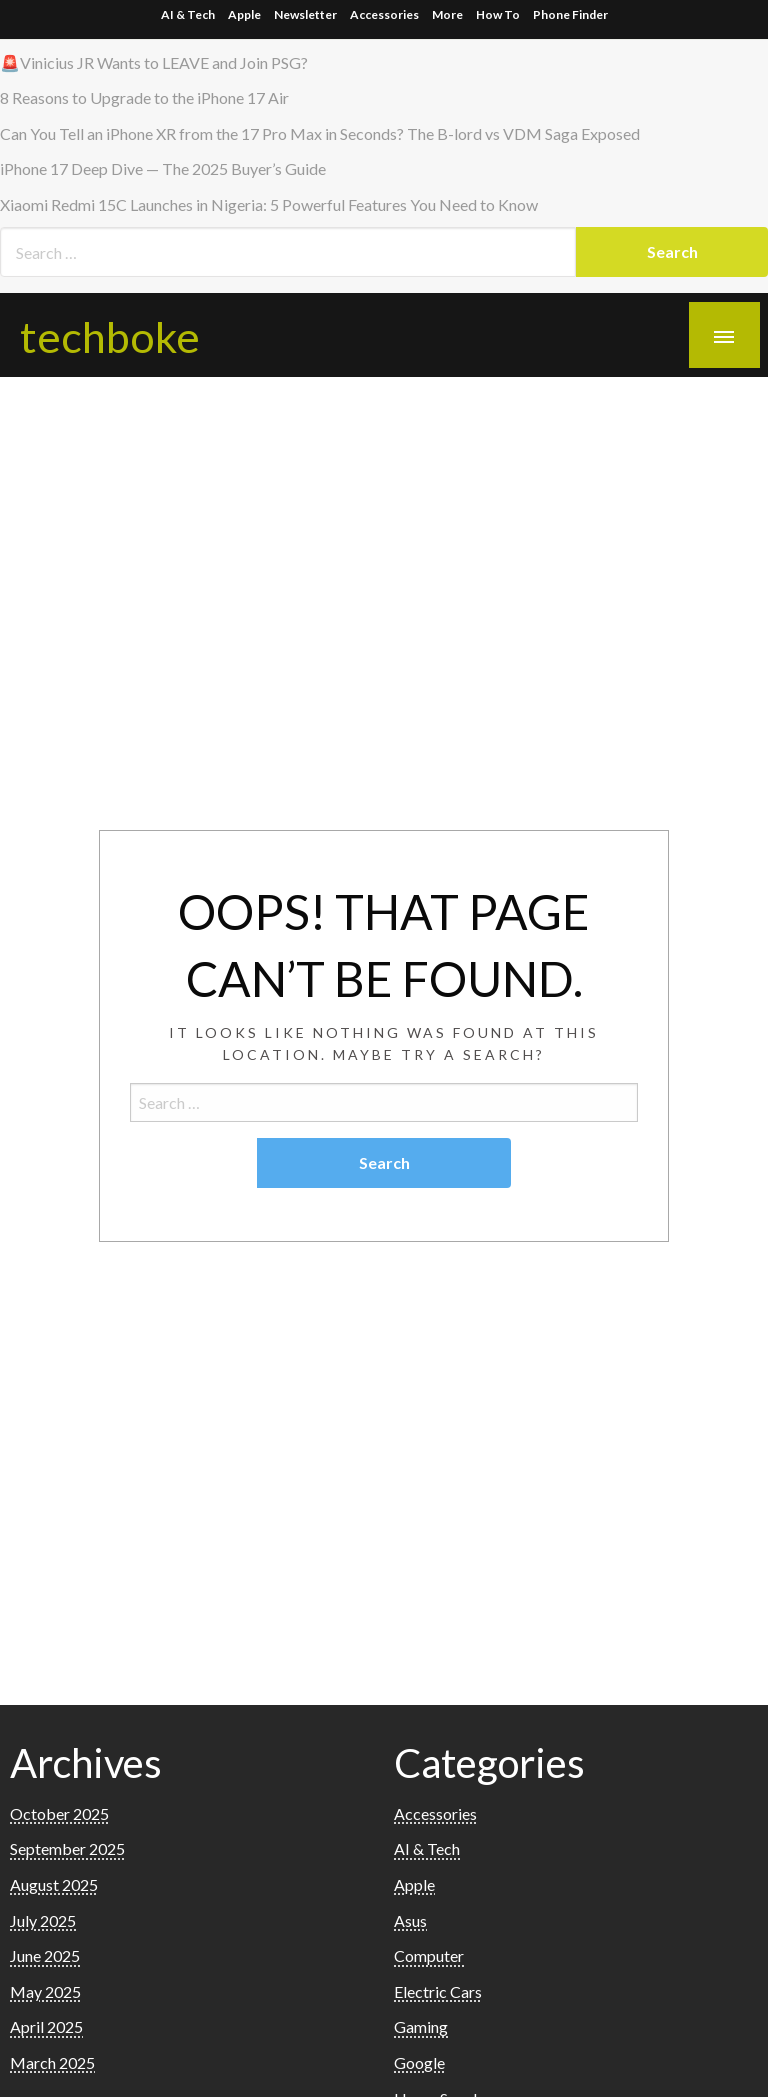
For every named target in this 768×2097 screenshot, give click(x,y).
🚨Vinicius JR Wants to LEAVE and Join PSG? (154, 62)
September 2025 (67, 1848)
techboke (110, 336)
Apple (244, 14)
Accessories (384, 14)
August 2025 (54, 1884)
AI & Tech (188, 14)
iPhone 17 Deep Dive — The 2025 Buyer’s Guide (163, 168)
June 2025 (45, 1955)
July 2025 (43, 1920)
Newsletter (305, 14)
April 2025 (46, 2026)
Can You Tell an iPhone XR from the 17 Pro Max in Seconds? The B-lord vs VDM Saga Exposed (320, 133)
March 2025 (52, 2062)
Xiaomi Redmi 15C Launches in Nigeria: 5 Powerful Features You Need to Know (269, 204)
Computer (429, 1955)
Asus (410, 1920)
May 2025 (45, 1991)
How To (498, 14)
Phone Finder (570, 14)
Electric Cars (438, 1991)
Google (419, 2062)
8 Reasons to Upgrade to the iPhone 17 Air (144, 97)
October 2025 (59, 1813)
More (447, 14)
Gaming (421, 2026)
